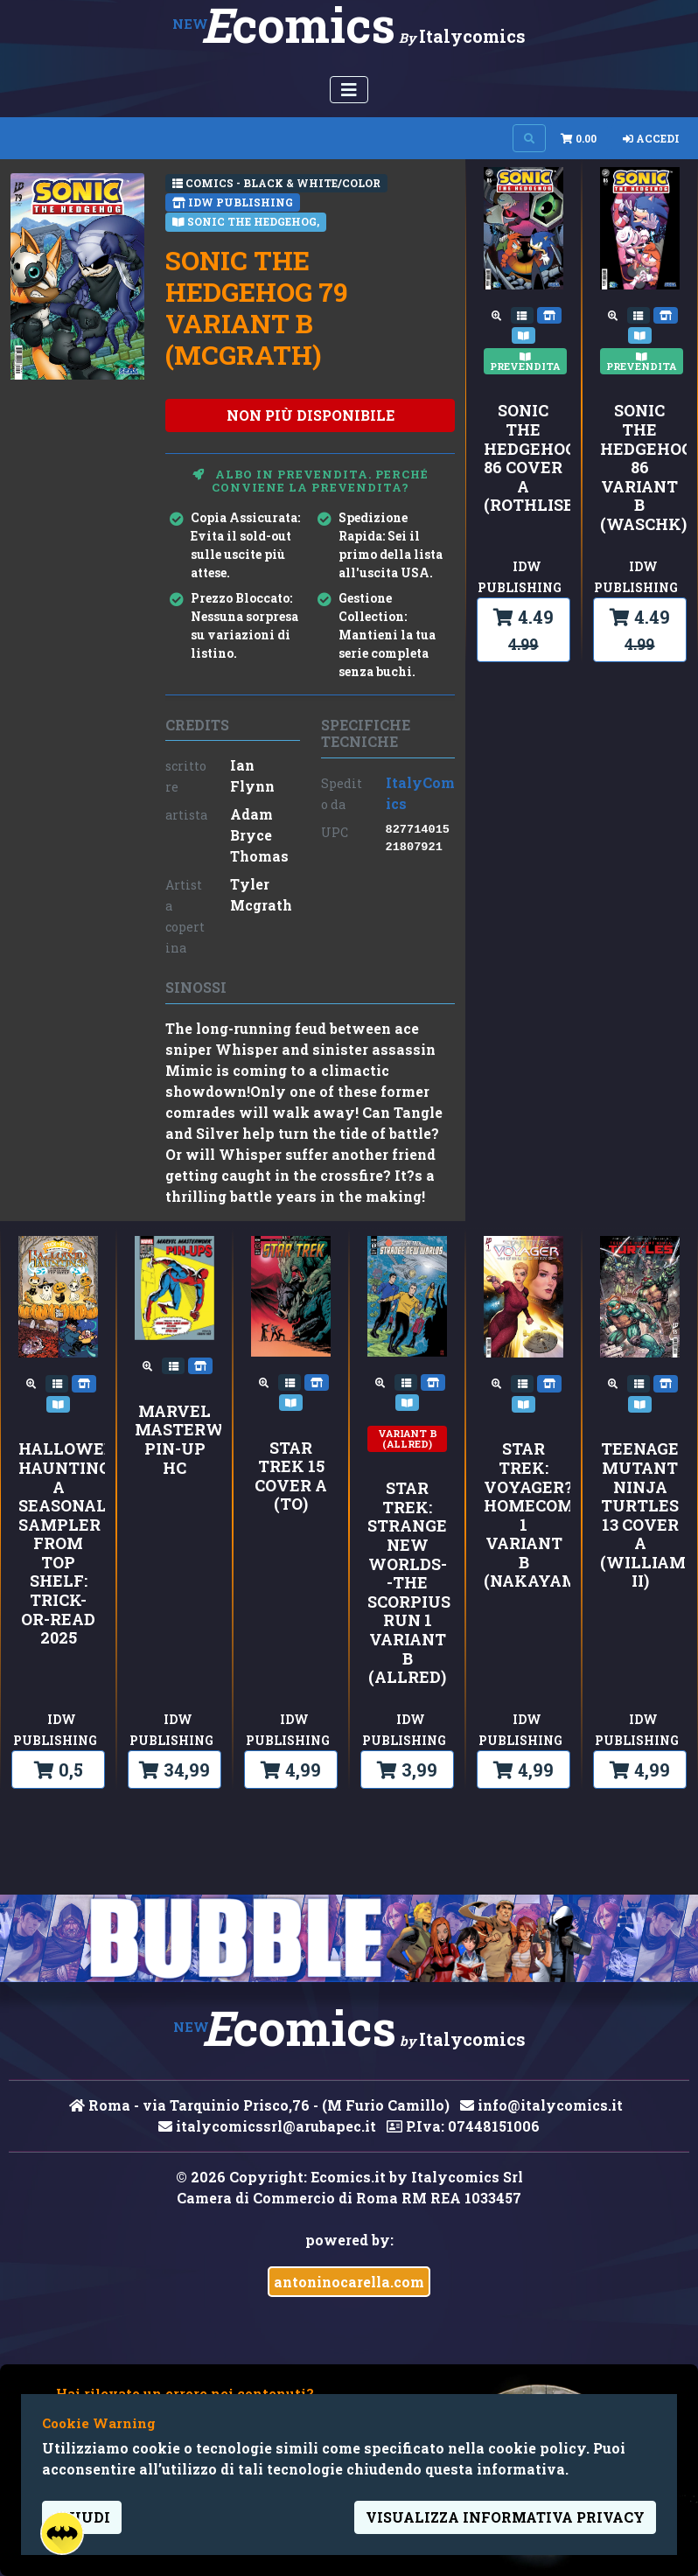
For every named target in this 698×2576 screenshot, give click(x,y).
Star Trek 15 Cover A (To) (291, 1476)
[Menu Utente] (349, 89)
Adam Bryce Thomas (259, 835)
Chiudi (81, 2517)
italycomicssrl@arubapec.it (267, 2126)
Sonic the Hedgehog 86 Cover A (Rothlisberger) (523, 458)
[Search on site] (529, 138)
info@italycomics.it (541, 2105)
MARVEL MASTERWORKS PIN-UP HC (174, 1439)
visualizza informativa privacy (505, 2517)
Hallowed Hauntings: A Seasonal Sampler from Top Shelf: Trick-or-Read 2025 (58, 1544)
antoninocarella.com (349, 2281)
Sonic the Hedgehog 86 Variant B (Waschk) (640, 467)
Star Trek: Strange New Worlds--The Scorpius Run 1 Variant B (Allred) (407, 1583)
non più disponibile (310, 415)
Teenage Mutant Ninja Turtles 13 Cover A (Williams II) (640, 1515)
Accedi (651, 138)
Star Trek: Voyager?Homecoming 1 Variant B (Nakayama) (523, 1515)
